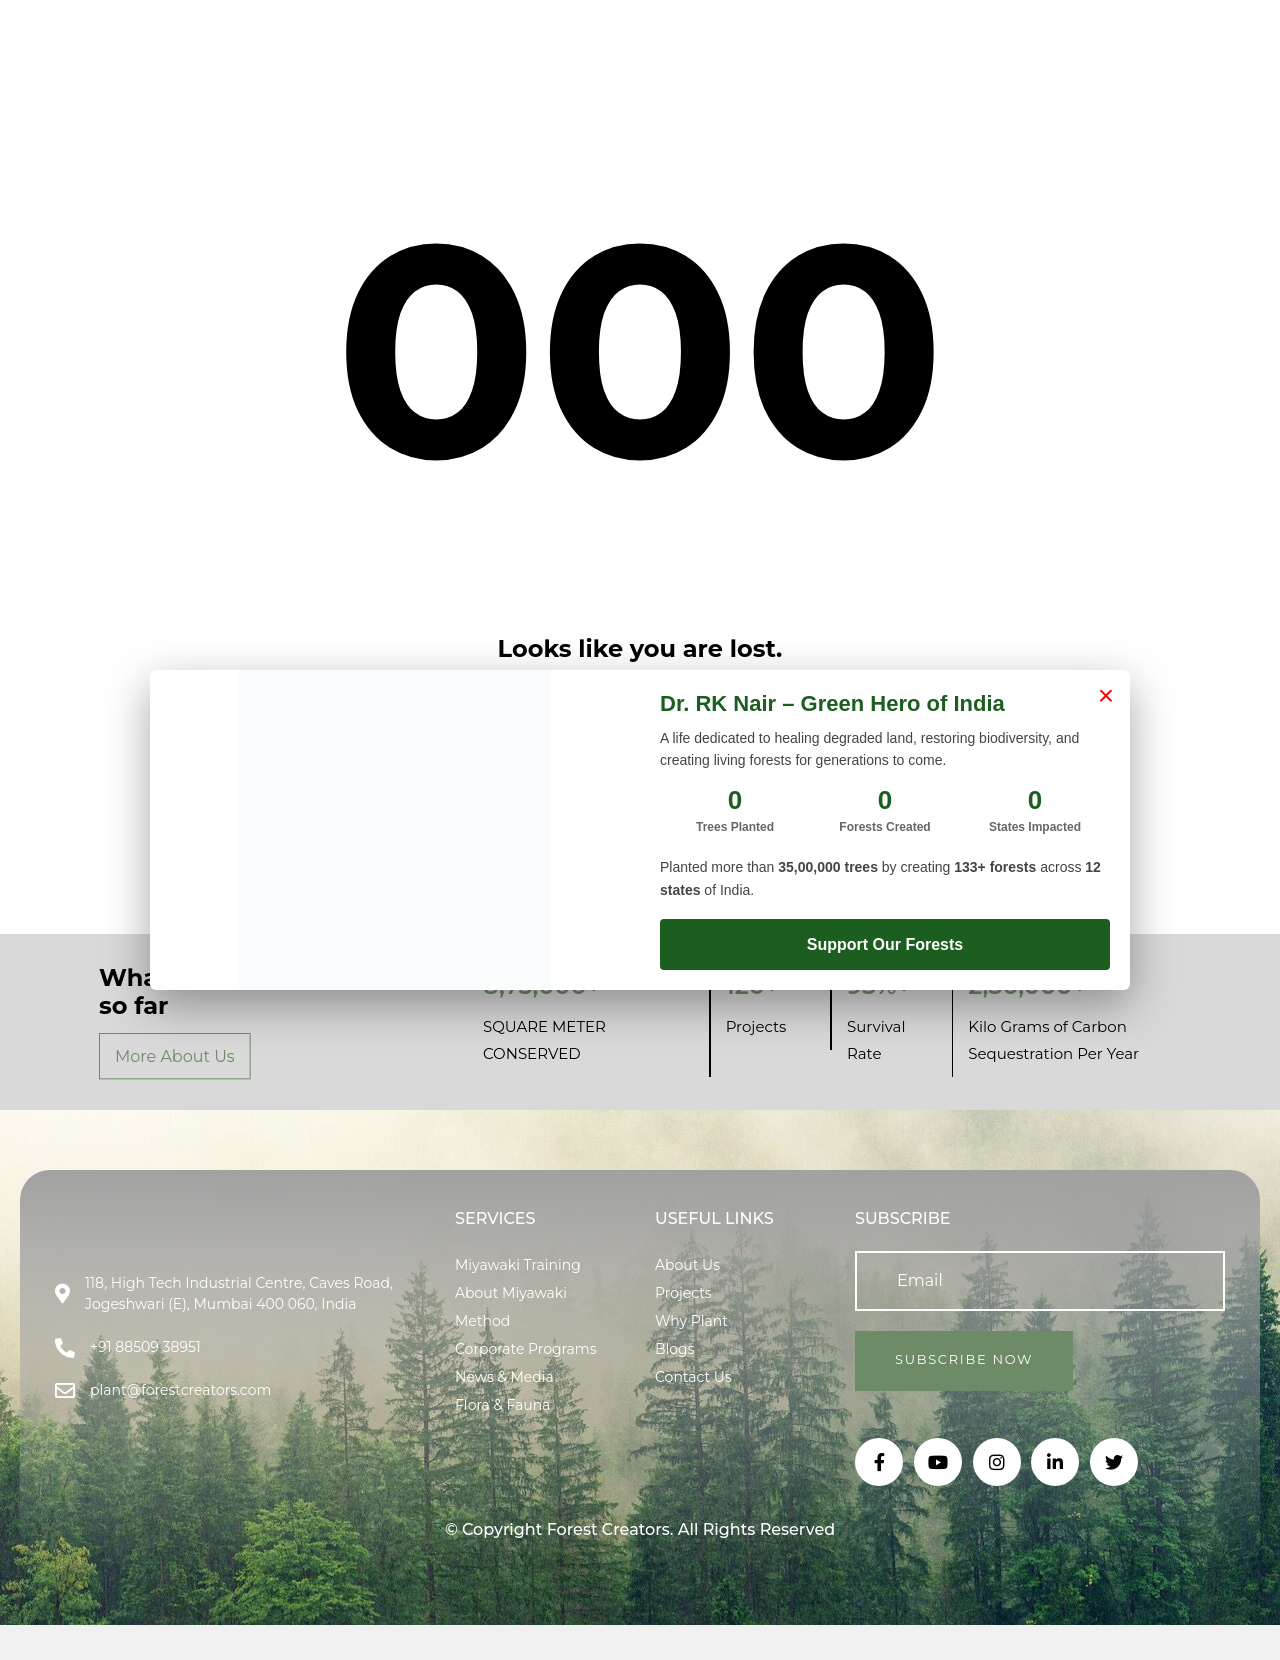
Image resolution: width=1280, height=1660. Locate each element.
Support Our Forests (885, 944)
